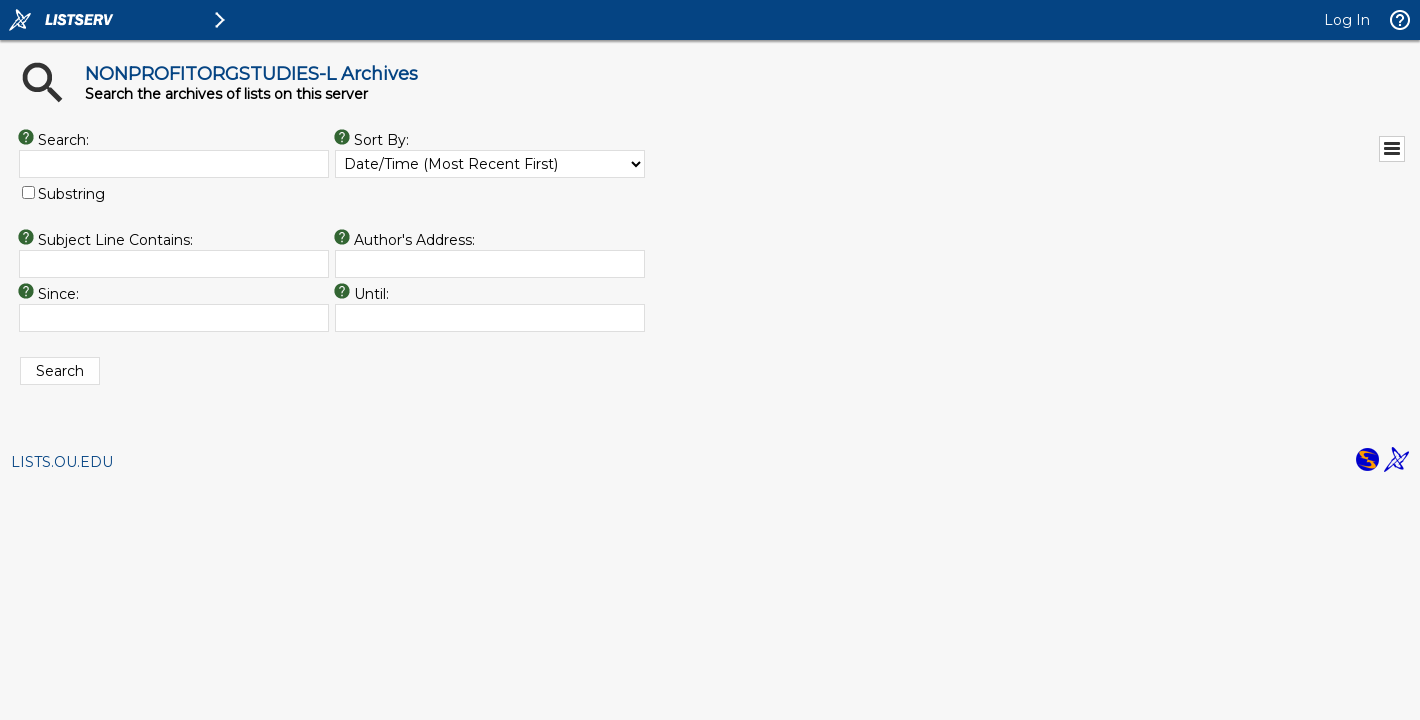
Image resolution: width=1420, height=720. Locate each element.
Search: (63, 140)
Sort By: (381, 140)
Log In (1347, 20)
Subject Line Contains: (115, 240)
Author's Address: (414, 240)
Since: (58, 294)
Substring (71, 194)
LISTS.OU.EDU (62, 462)
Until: (371, 294)
